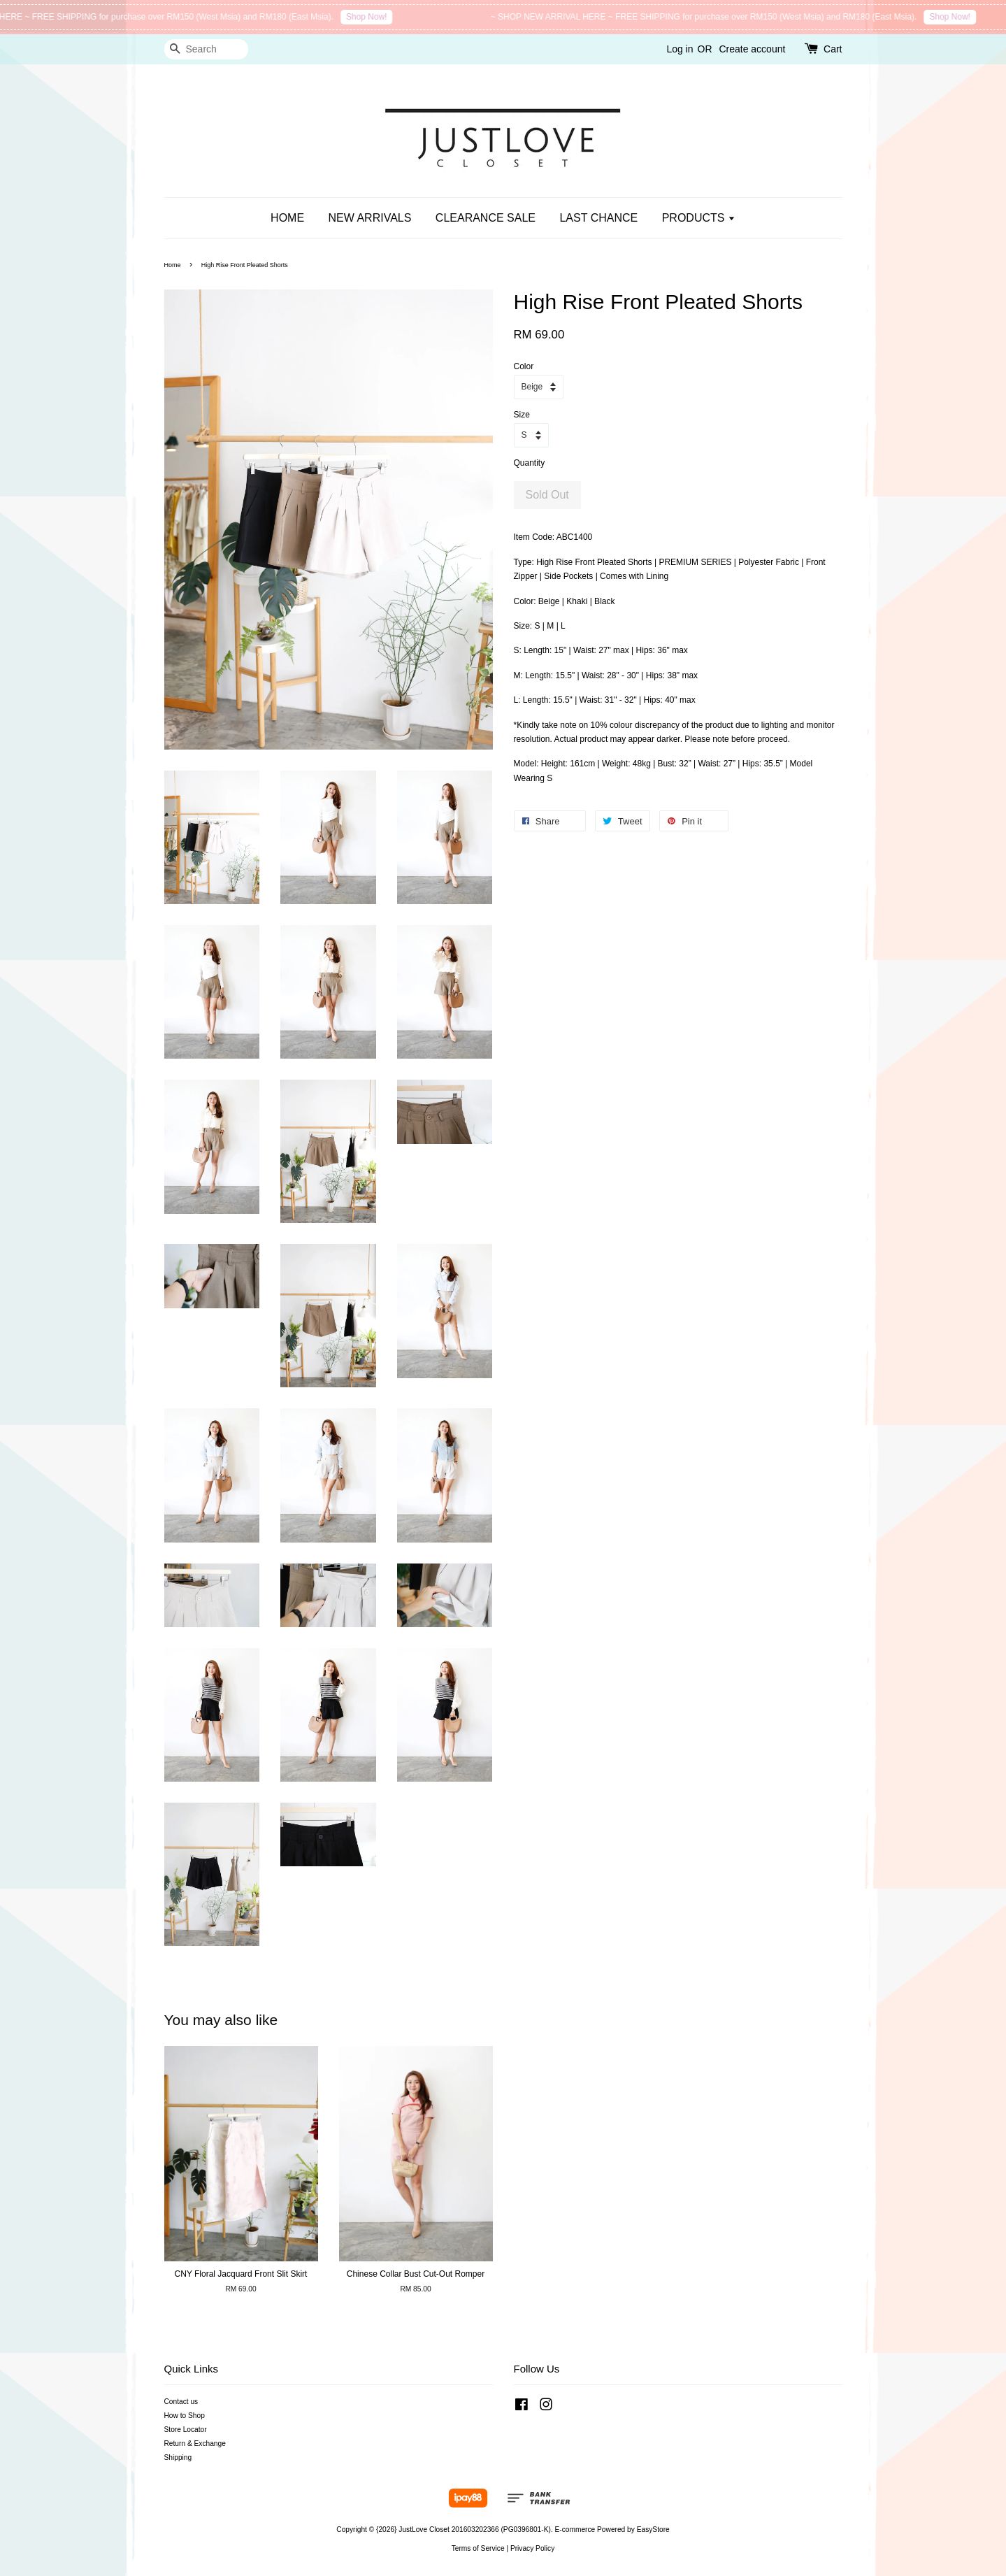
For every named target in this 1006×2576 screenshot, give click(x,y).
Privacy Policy (532, 2548)
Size (522, 415)
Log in (679, 49)
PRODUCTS (698, 218)
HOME (287, 218)
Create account (752, 49)
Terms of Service (478, 2548)
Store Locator (185, 2429)
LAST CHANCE (598, 218)
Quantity (529, 463)
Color (524, 366)
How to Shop (184, 2415)
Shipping (178, 2457)
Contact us (181, 2401)
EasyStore (653, 2529)
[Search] (206, 49)
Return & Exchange (195, 2443)
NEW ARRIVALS (370, 218)
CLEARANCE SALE (486, 218)
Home (172, 265)
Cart (833, 49)
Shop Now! (380, 17)
